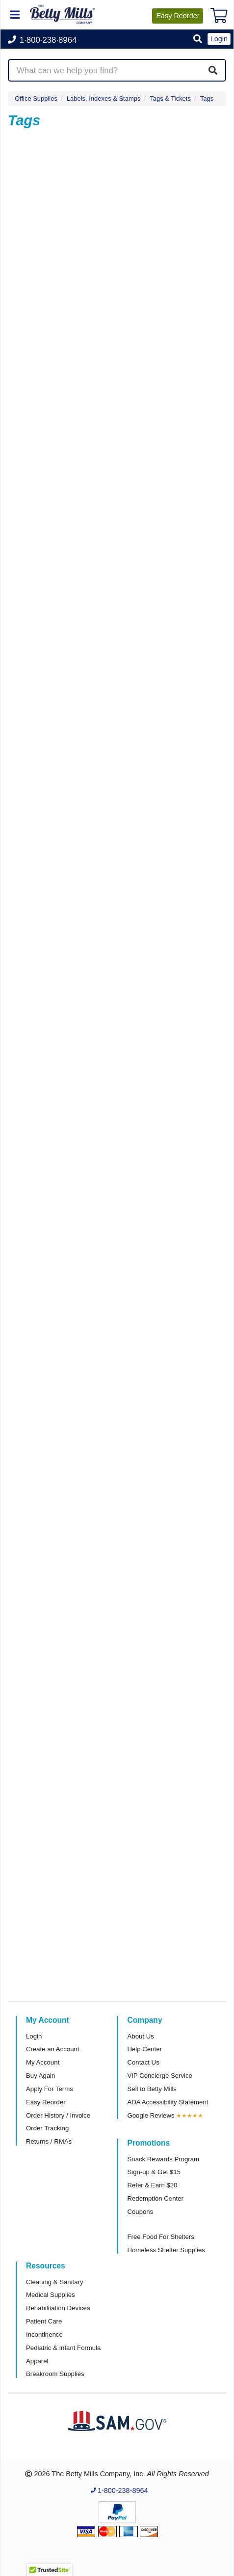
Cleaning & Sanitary (54, 2282)
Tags (206, 98)
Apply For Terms (49, 2089)
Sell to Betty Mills (152, 2089)
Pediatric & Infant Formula (63, 2347)
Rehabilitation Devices (58, 2308)
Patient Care (44, 2321)
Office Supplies (36, 98)
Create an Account (52, 2049)
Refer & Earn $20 (153, 2185)
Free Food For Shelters (161, 2236)
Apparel (37, 2361)
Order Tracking (47, 2128)
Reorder (177, 16)
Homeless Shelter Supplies (166, 2250)
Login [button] (219, 39)
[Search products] (117, 70)
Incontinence (44, 2334)
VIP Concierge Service (160, 2075)
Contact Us (143, 2062)
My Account (42, 2062)
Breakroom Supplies (55, 2374)
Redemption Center (155, 2198)
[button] (198, 39)
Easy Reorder (46, 2102)
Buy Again (40, 2075)
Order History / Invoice (58, 2115)
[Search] (213, 70)
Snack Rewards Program (164, 2159)
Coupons (141, 2211)
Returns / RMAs (49, 2141)
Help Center (145, 2049)
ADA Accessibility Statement (168, 2102)
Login (34, 2036)
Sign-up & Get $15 (154, 2172)
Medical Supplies (50, 2294)
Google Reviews (151, 2115)
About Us (141, 2036)
